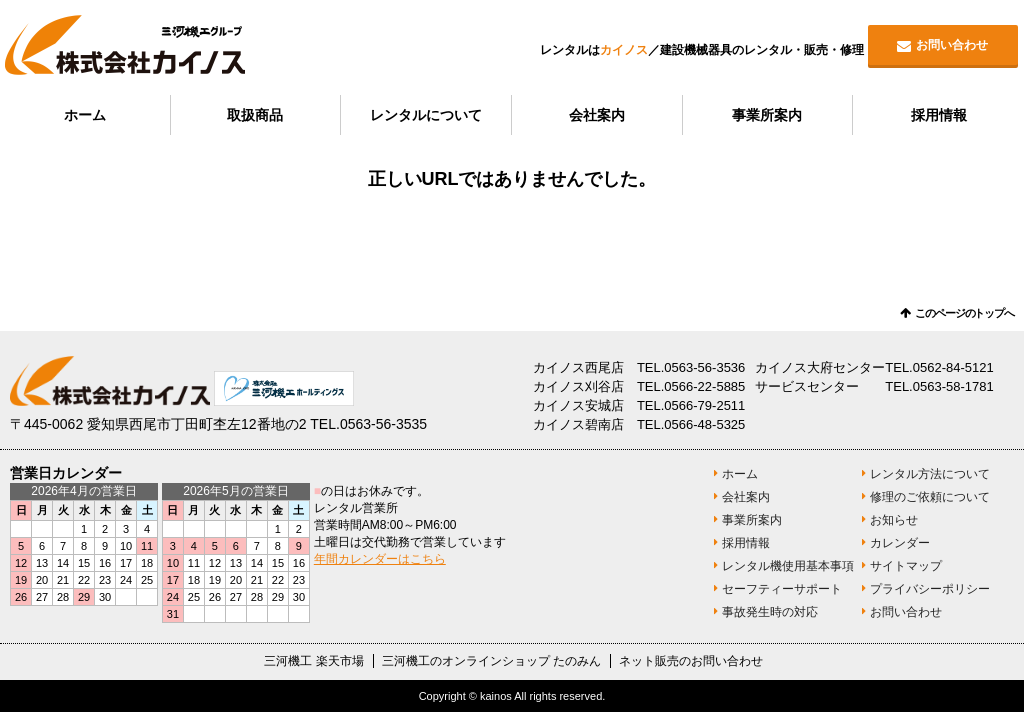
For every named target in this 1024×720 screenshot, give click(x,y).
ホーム (85, 115)
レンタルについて (426, 115)
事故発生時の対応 (770, 612)
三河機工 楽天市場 (313, 661)
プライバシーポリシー (930, 589)
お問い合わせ (952, 45)
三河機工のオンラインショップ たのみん (491, 661)
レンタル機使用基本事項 (788, 566)
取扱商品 (255, 115)
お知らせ (894, 520)
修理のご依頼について (930, 497)
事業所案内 (767, 115)
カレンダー (900, 543)
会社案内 (597, 115)
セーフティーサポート (782, 589)
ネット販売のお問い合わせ (691, 661)
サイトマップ (906, 566)
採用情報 (939, 115)
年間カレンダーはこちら (380, 559)
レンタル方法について (930, 474)
